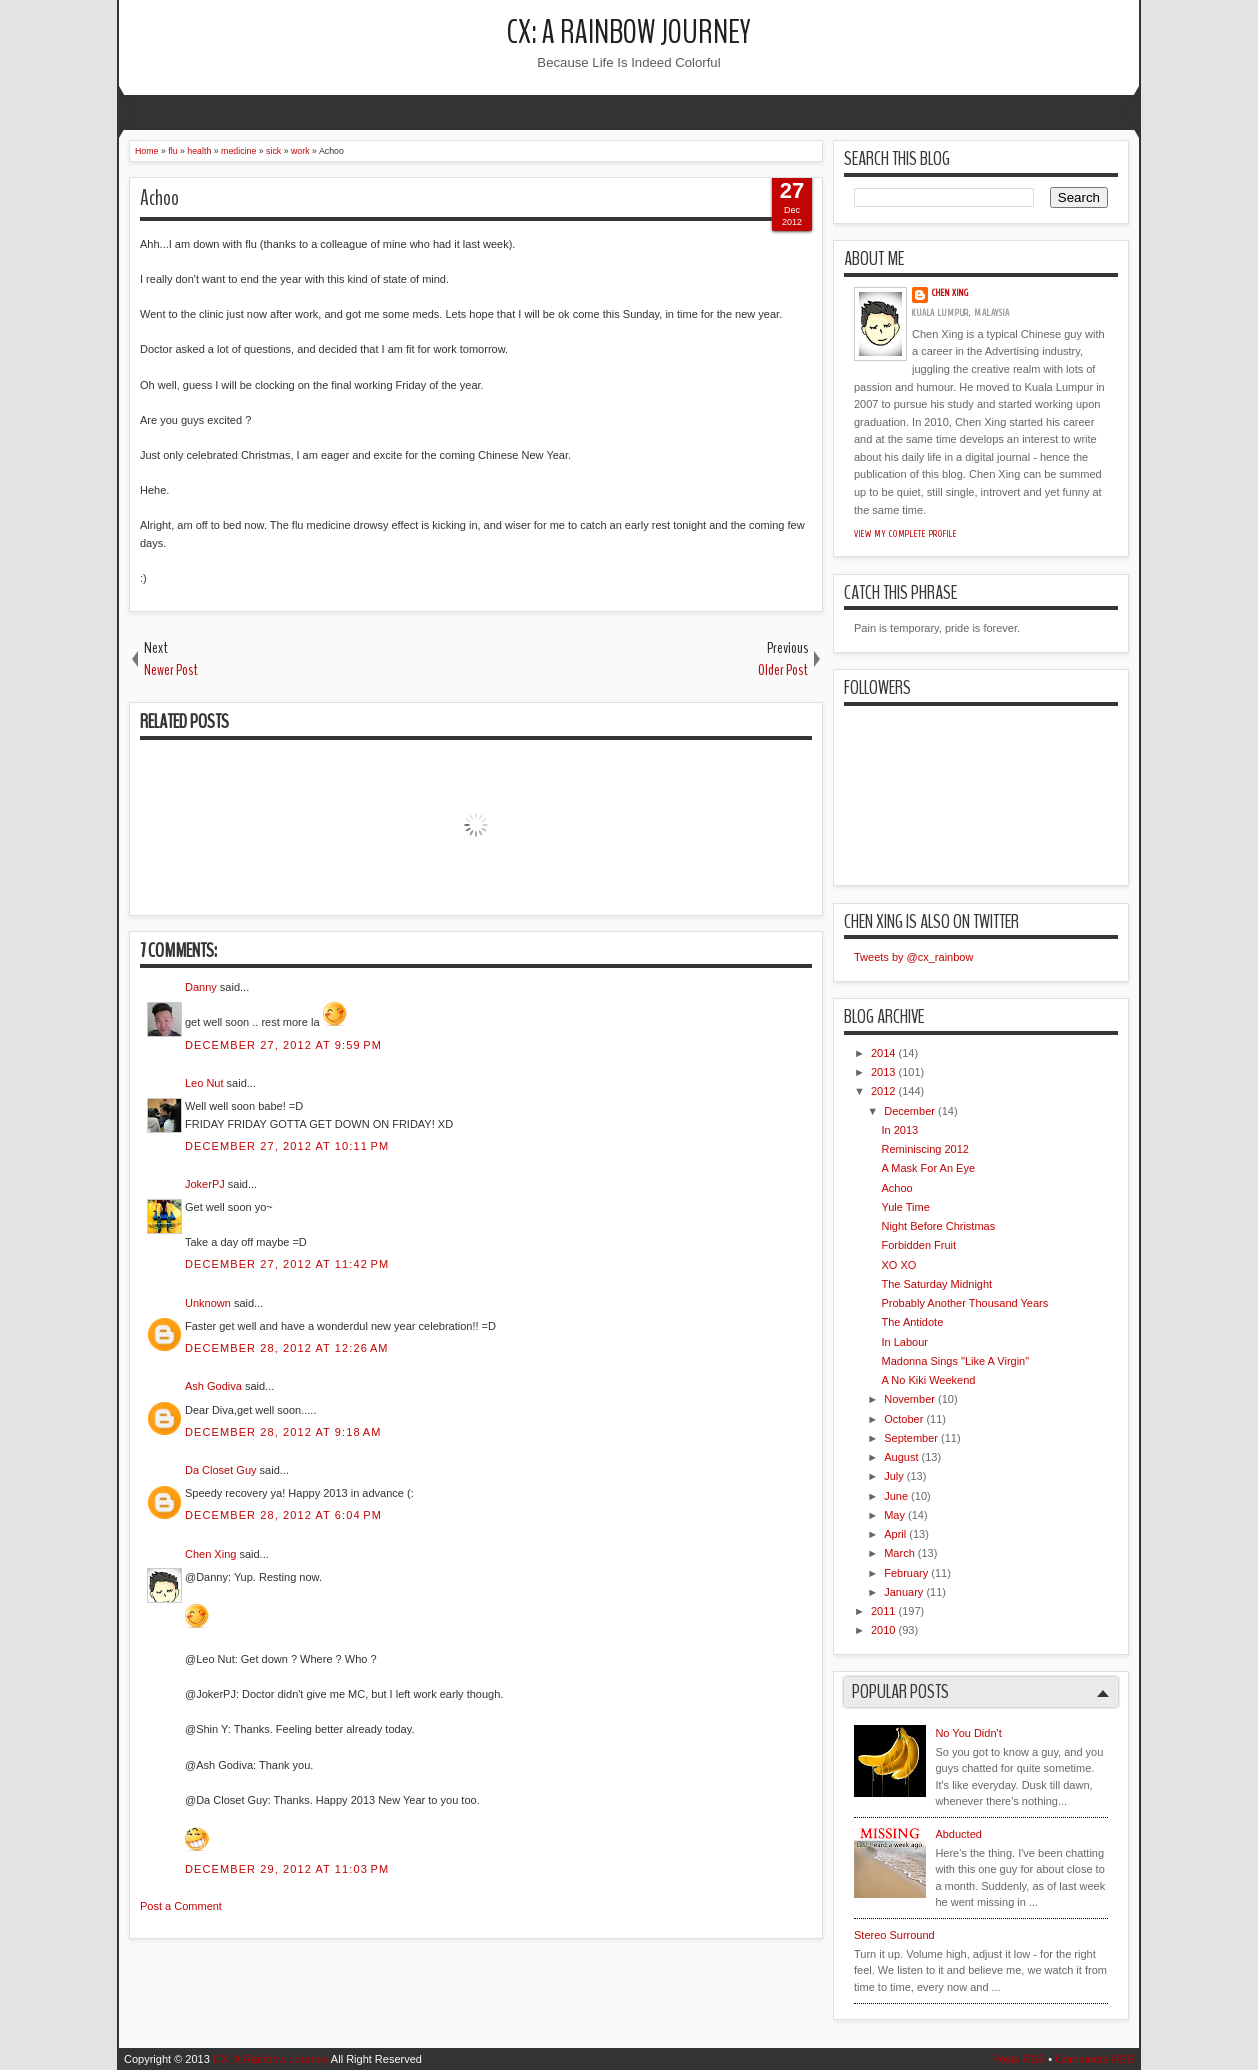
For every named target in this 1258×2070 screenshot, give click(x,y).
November (909, 1399)
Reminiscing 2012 (924, 1149)
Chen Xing (210, 1554)
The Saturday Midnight (936, 1284)
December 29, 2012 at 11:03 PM (287, 1869)
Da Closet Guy (221, 1470)
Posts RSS (1018, 2059)
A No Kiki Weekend (928, 1380)
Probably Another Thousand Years (964, 1303)
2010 (883, 1630)
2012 (883, 1091)
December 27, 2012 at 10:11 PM (287, 1146)
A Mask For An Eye (928, 1168)
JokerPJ (205, 1184)
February (906, 1573)
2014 (883, 1053)
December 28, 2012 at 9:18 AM (283, 1432)
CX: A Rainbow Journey (629, 32)
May (894, 1515)
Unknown (208, 1303)
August (901, 1457)
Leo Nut (204, 1083)
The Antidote (912, 1322)
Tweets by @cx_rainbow (913, 957)
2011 (883, 1611)
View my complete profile (905, 534)
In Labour (904, 1342)
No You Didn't (968, 1733)
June (896, 1496)
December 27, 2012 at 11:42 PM (287, 1264)
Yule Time (905, 1207)
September (911, 1438)
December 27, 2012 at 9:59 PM (283, 1045)
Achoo (159, 198)
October (903, 1419)
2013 (883, 1072)
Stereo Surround (894, 1935)
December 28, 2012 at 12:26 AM (287, 1348)
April (895, 1534)
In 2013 (899, 1130)
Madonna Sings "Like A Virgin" (955, 1361)
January (903, 1592)
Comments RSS (1094, 2059)
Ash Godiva (213, 1386)
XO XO (898, 1265)
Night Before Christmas (938, 1226)
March (899, 1553)
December (909, 1111)
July (894, 1476)
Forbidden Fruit (918, 1245)
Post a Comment (181, 1906)
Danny (201, 987)
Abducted (958, 1834)
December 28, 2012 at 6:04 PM (283, 1515)
